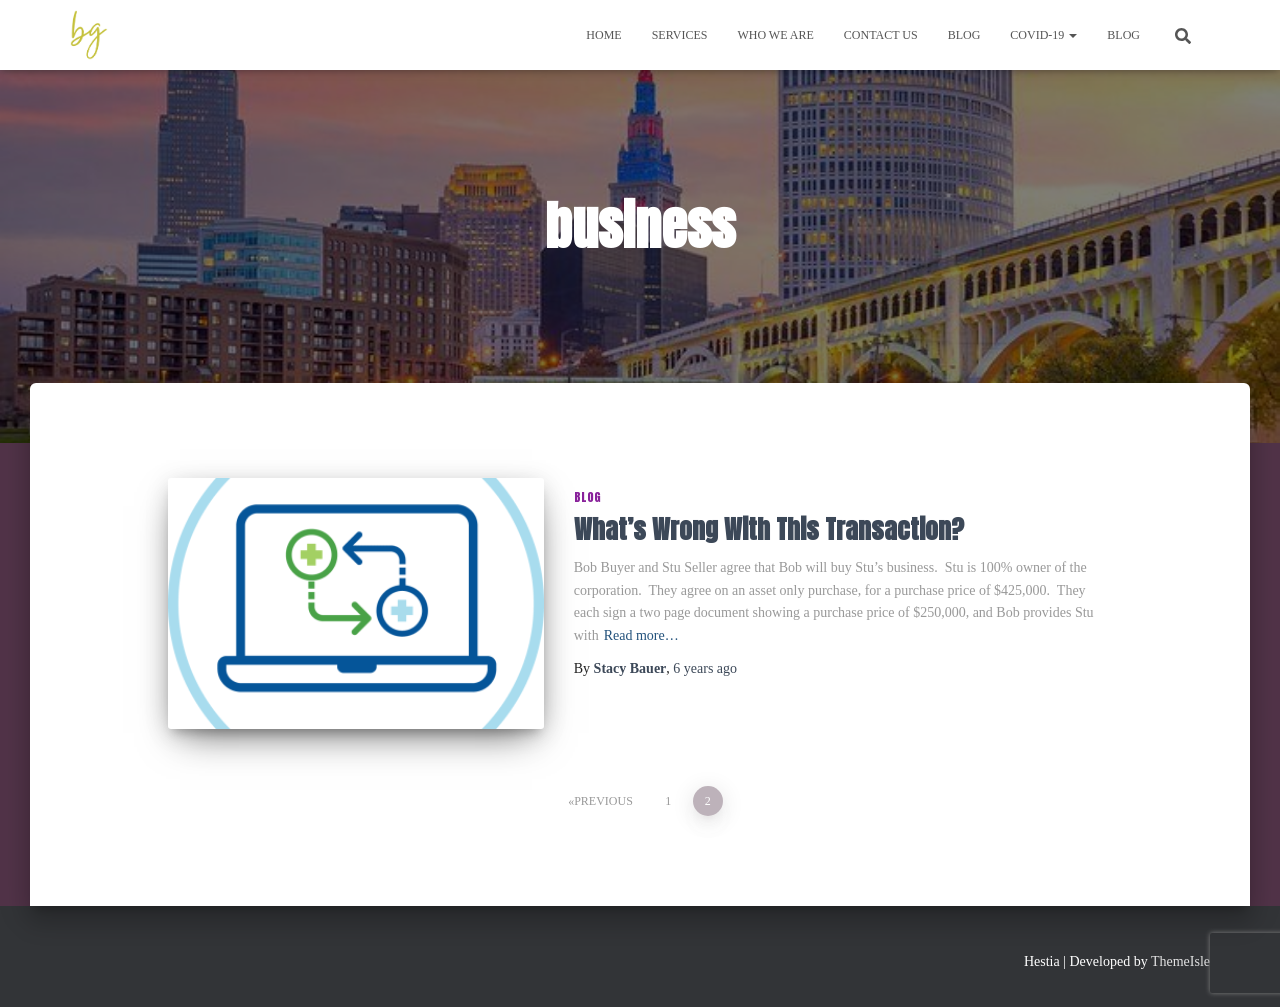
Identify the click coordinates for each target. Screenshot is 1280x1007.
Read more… (641, 635)
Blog (964, 35)
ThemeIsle (1180, 961)
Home (603, 35)
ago (705, 668)
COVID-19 (1043, 35)
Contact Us (881, 35)
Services (680, 35)
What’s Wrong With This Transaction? (769, 529)
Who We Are (775, 35)
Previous (603, 801)
